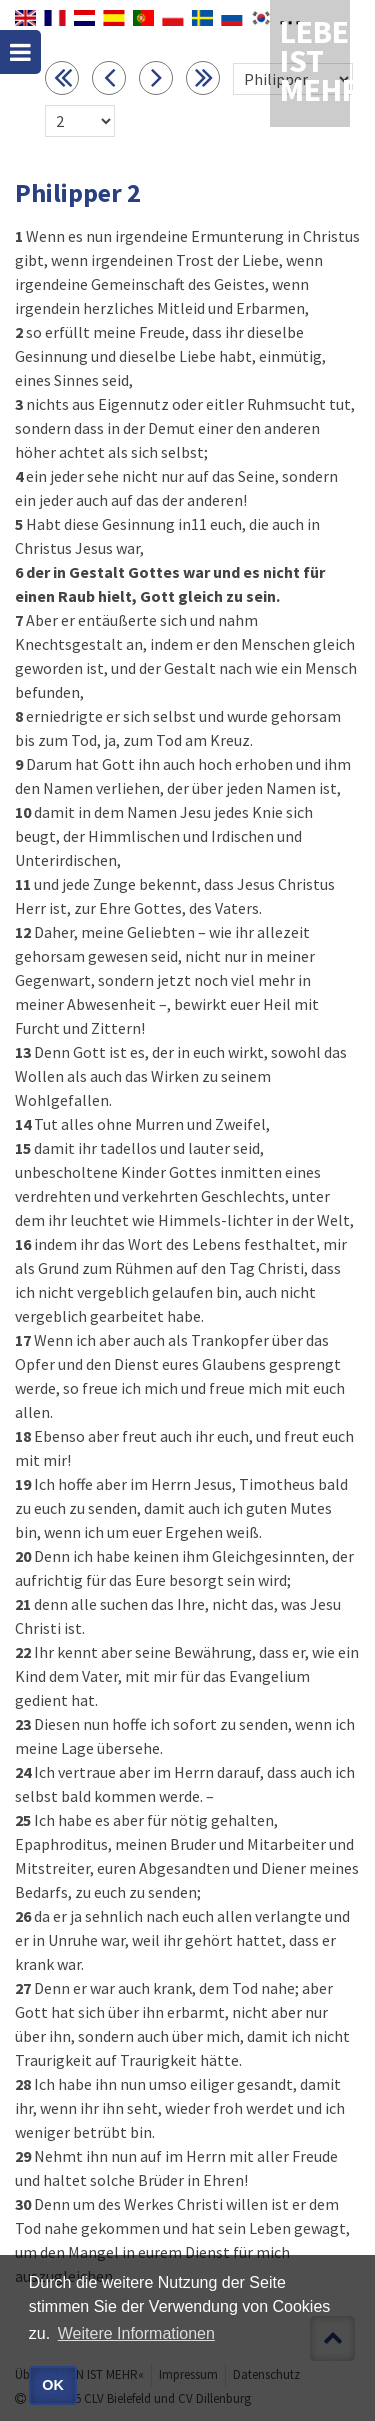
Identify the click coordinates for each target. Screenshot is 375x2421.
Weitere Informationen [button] (136, 2333)
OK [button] (53, 2385)
